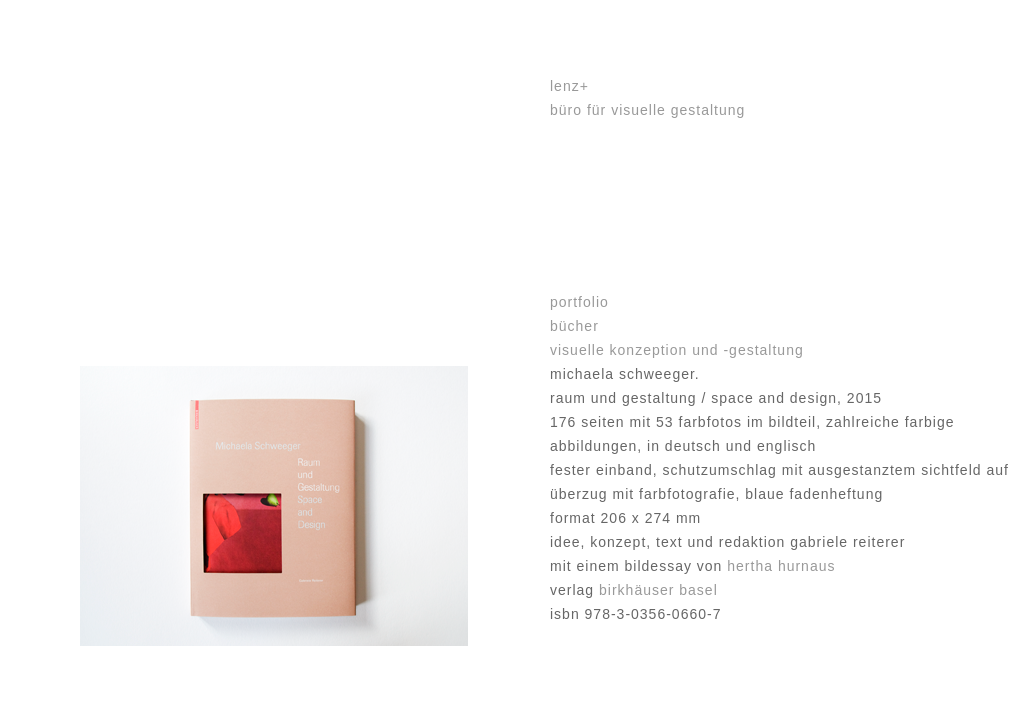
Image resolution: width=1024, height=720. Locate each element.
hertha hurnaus (781, 566)
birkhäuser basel (658, 590)
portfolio (579, 302)
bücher (574, 326)
